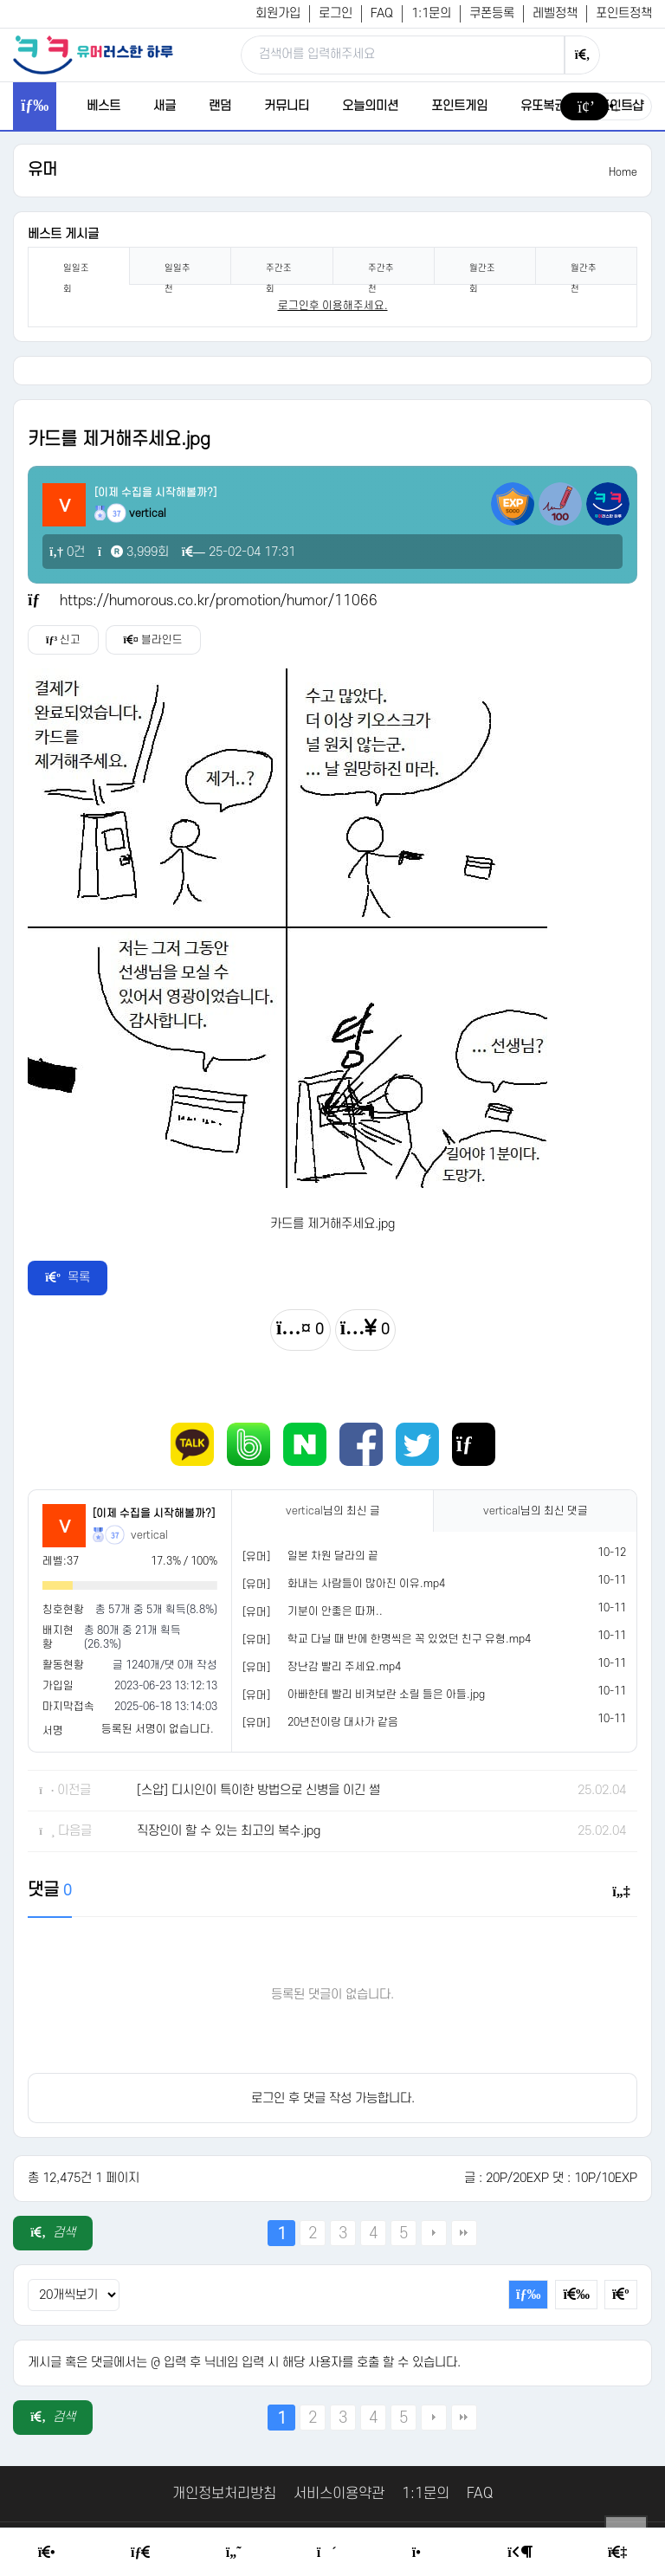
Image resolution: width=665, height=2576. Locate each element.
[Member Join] (617, 2552)
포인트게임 (459, 106)
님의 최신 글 (333, 1511)
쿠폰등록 (491, 13)
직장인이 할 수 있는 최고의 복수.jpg (228, 1831)
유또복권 (542, 106)
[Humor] (234, 2552)
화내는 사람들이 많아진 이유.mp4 (366, 1584)
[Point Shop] (422, 2552)
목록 (67, 1277)
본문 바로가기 (0, 0)
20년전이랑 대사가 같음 (342, 1722)
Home (623, 172)
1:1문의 (431, 13)
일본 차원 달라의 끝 (332, 1556)
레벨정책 (555, 13)
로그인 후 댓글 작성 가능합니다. (333, 2098)
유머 (42, 170)
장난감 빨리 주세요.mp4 (344, 1667)
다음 (434, 2233)
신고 (63, 640)
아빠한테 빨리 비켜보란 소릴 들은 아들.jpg (386, 1694)
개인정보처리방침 (224, 2494)
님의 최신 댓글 (535, 1511)
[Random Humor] (327, 2552)
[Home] (46, 2552)
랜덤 (220, 106)
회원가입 (277, 13)
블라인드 (153, 640)
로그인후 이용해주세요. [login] (333, 306)
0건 (67, 552)
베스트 (103, 106)
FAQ (382, 13)
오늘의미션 (370, 106)
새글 (164, 106)
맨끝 (464, 2233)
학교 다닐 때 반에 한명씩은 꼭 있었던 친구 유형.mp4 (409, 1639)
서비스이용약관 (339, 2494)
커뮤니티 (286, 106)
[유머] (256, 1557)
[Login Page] (519, 2552)
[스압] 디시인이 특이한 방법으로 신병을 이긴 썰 (258, 1790)
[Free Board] (140, 2552)
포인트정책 (624, 13)
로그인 (335, 13)
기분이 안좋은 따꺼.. (335, 1611)
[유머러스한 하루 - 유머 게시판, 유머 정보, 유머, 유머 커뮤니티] (92, 54)
